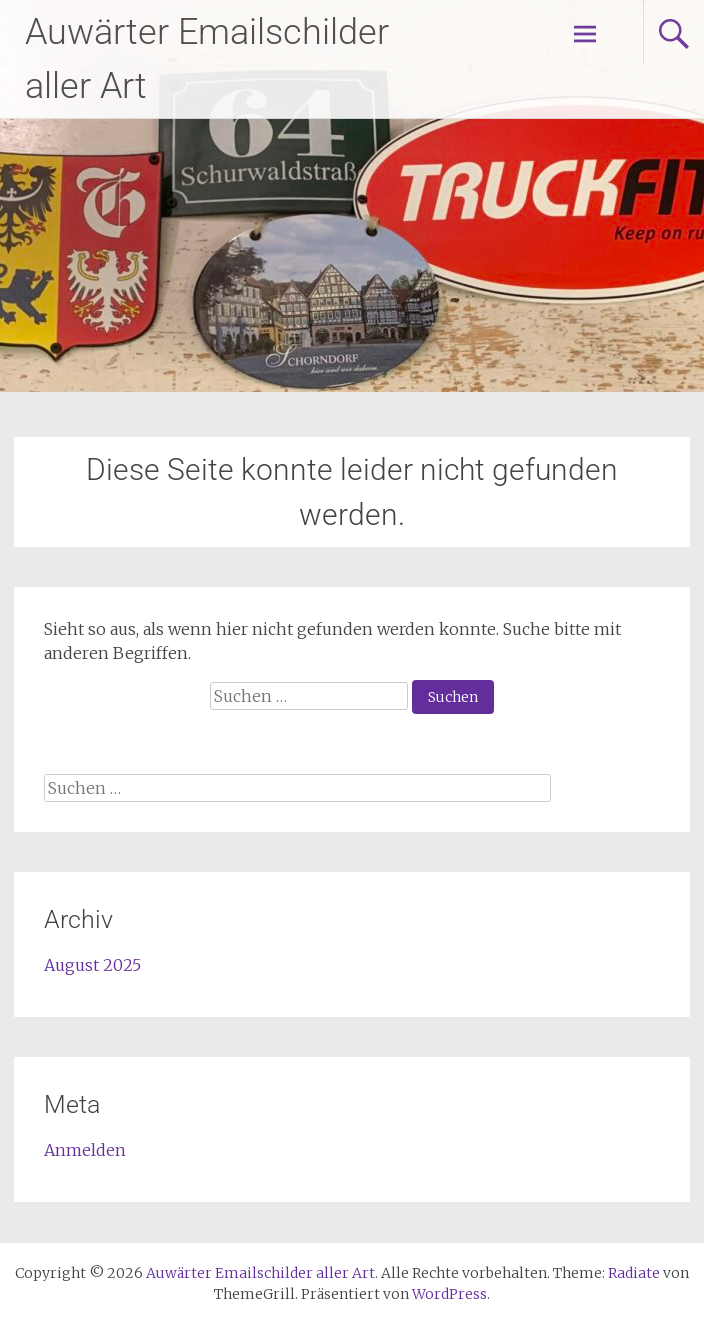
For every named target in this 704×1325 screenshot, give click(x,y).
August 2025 (92, 965)
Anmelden (85, 1150)
